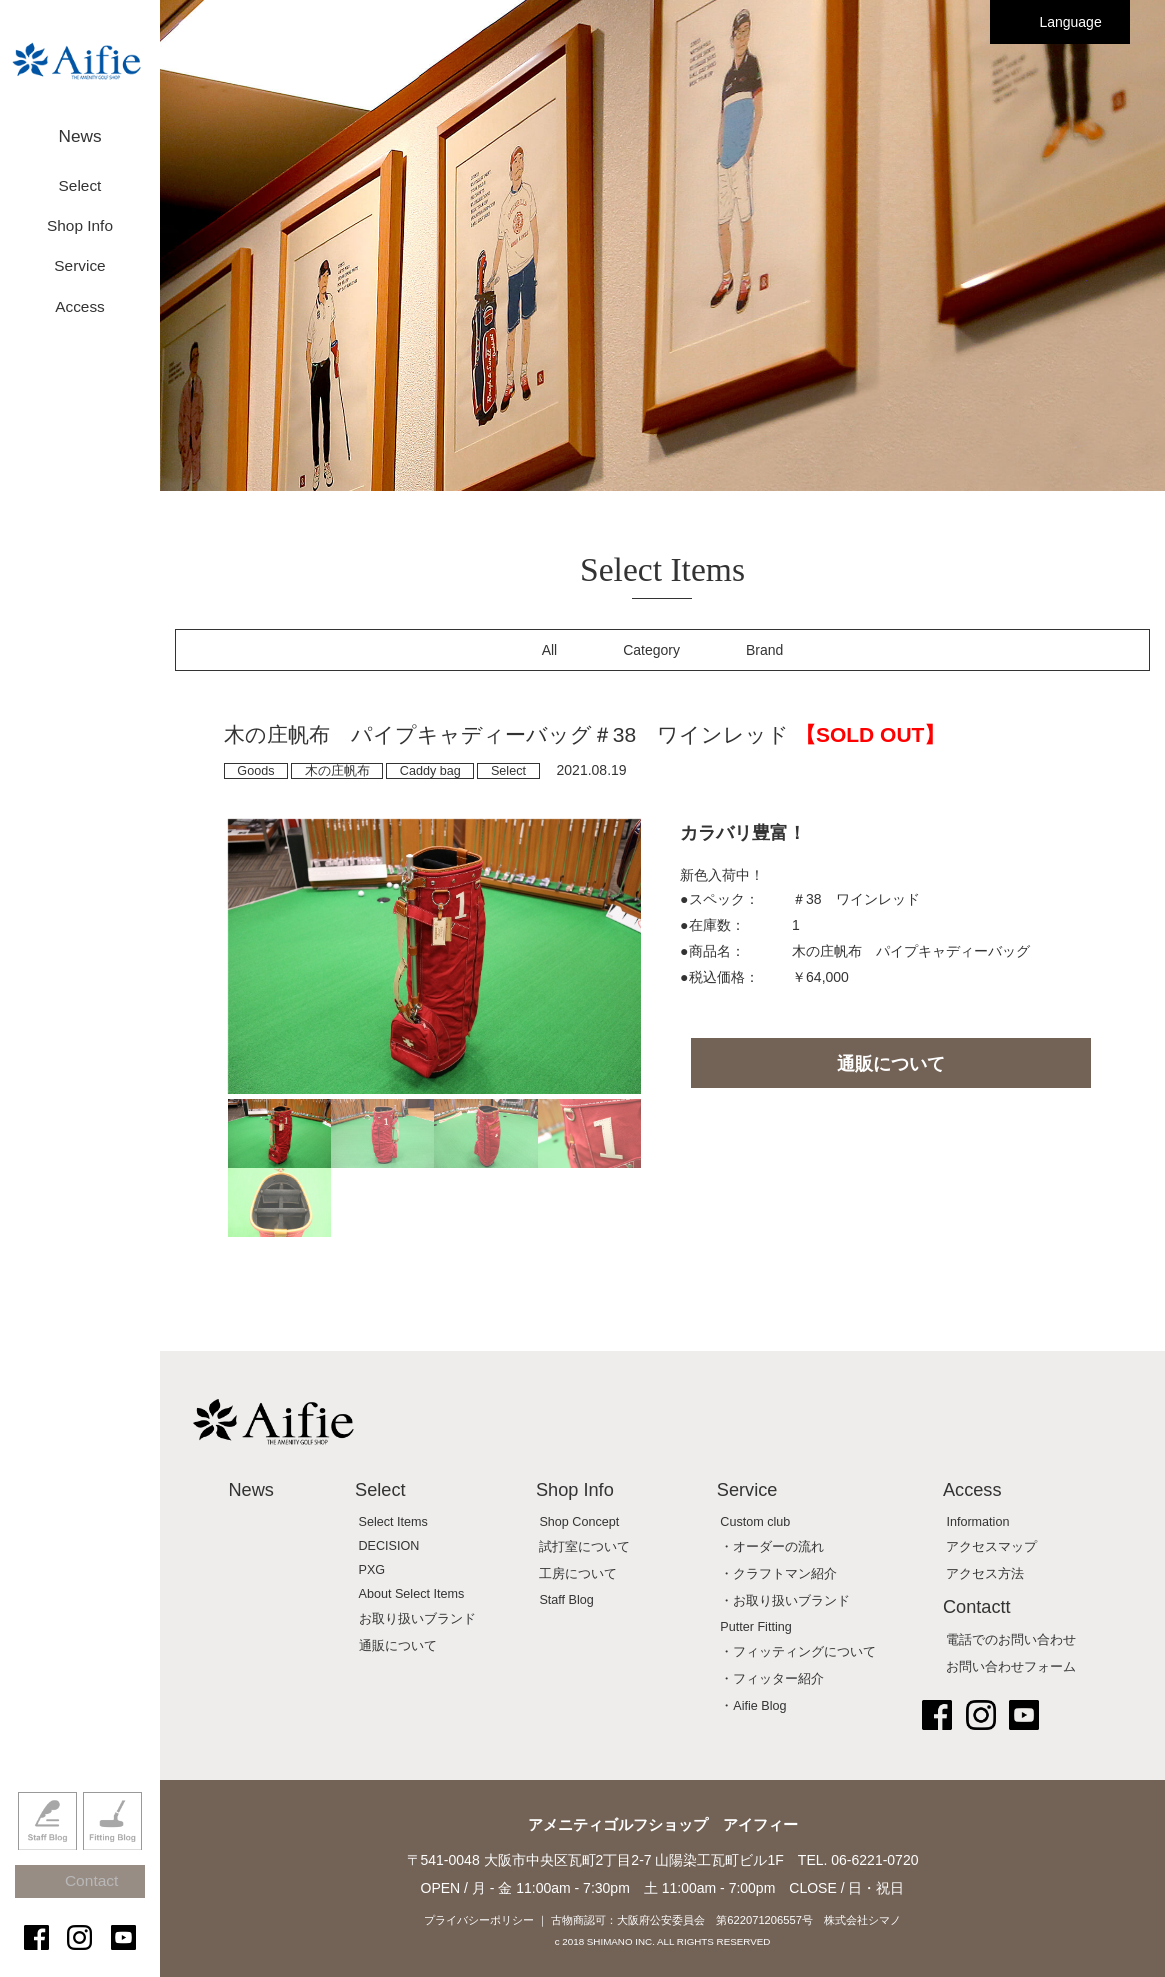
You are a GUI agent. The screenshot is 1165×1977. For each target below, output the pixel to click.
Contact (89, 1899)
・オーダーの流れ (772, 1547)
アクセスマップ (991, 1547)
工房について (578, 1574)
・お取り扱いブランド (785, 1601)
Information (977, 1522)
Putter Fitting (755, 1627)
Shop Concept (579, 1522)
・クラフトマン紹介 (778, 1574)
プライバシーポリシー (479, 1920)
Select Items (393, 1522)
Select (508, 771)
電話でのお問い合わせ (1011, 1640)
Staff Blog (47, 1850)
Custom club (755, 1522)
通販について (891, 1064)
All (550, 650)
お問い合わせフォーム (1011, 1667)
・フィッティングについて (798, 1652)
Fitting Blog (112, 1850)
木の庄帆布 (337, 771)
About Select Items (412, 1594)
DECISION (389, 1546)
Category (651, 650)
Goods (255, 771)
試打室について (584, 1547)
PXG (372, 1570)
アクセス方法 (985, 1574)
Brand (764, 650)
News (80, 127)
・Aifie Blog (753, 1706)
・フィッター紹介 (772, 1679)
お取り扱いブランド (417, 1619)
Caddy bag (430, 771)
